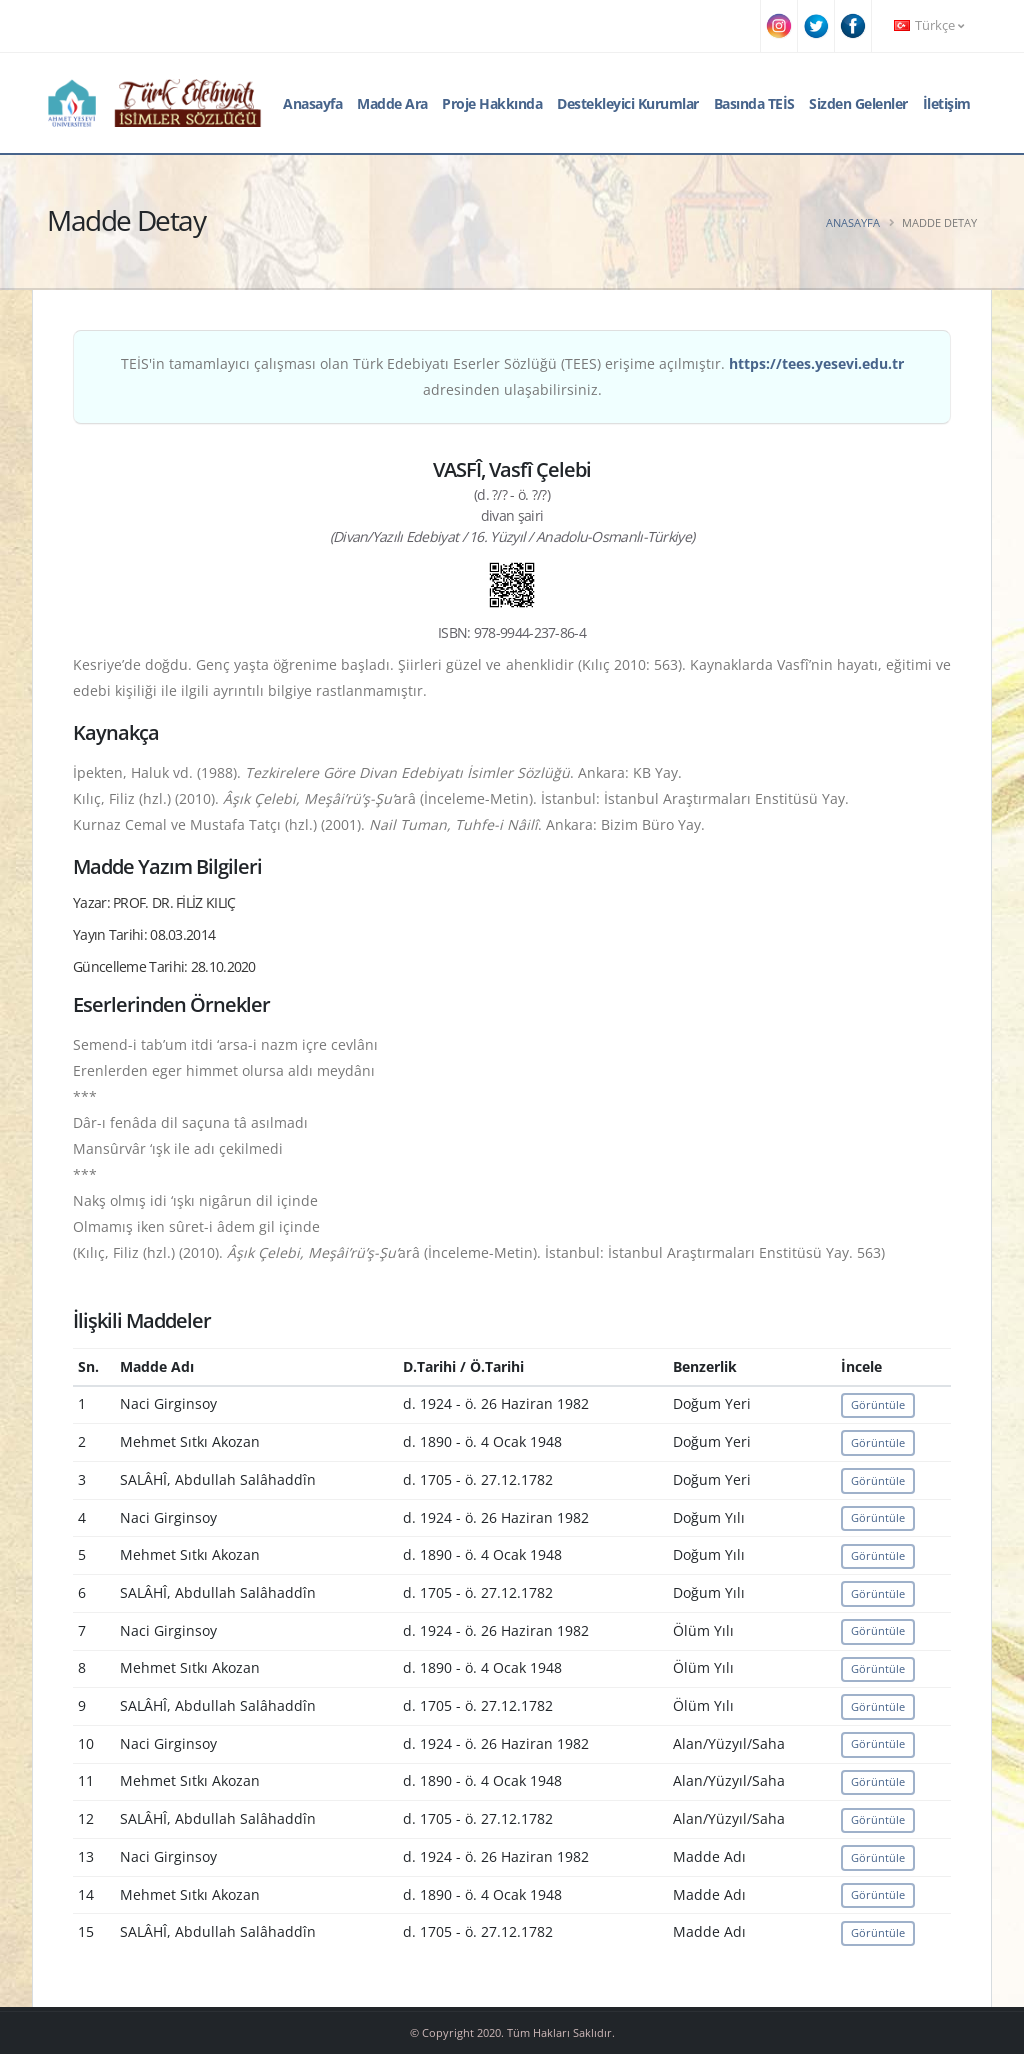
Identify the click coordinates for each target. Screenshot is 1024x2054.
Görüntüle (878, 1404)
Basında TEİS (754, 103)
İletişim (947, 103)
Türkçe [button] (929, 25)
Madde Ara (392, 103)
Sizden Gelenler (858, 103)
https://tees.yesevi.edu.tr (816, 363)
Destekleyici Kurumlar (628, 103)
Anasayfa (312, 103)
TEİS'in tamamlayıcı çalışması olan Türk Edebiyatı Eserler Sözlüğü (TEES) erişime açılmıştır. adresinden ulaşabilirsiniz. (512, 376)
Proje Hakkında (492, 103)
